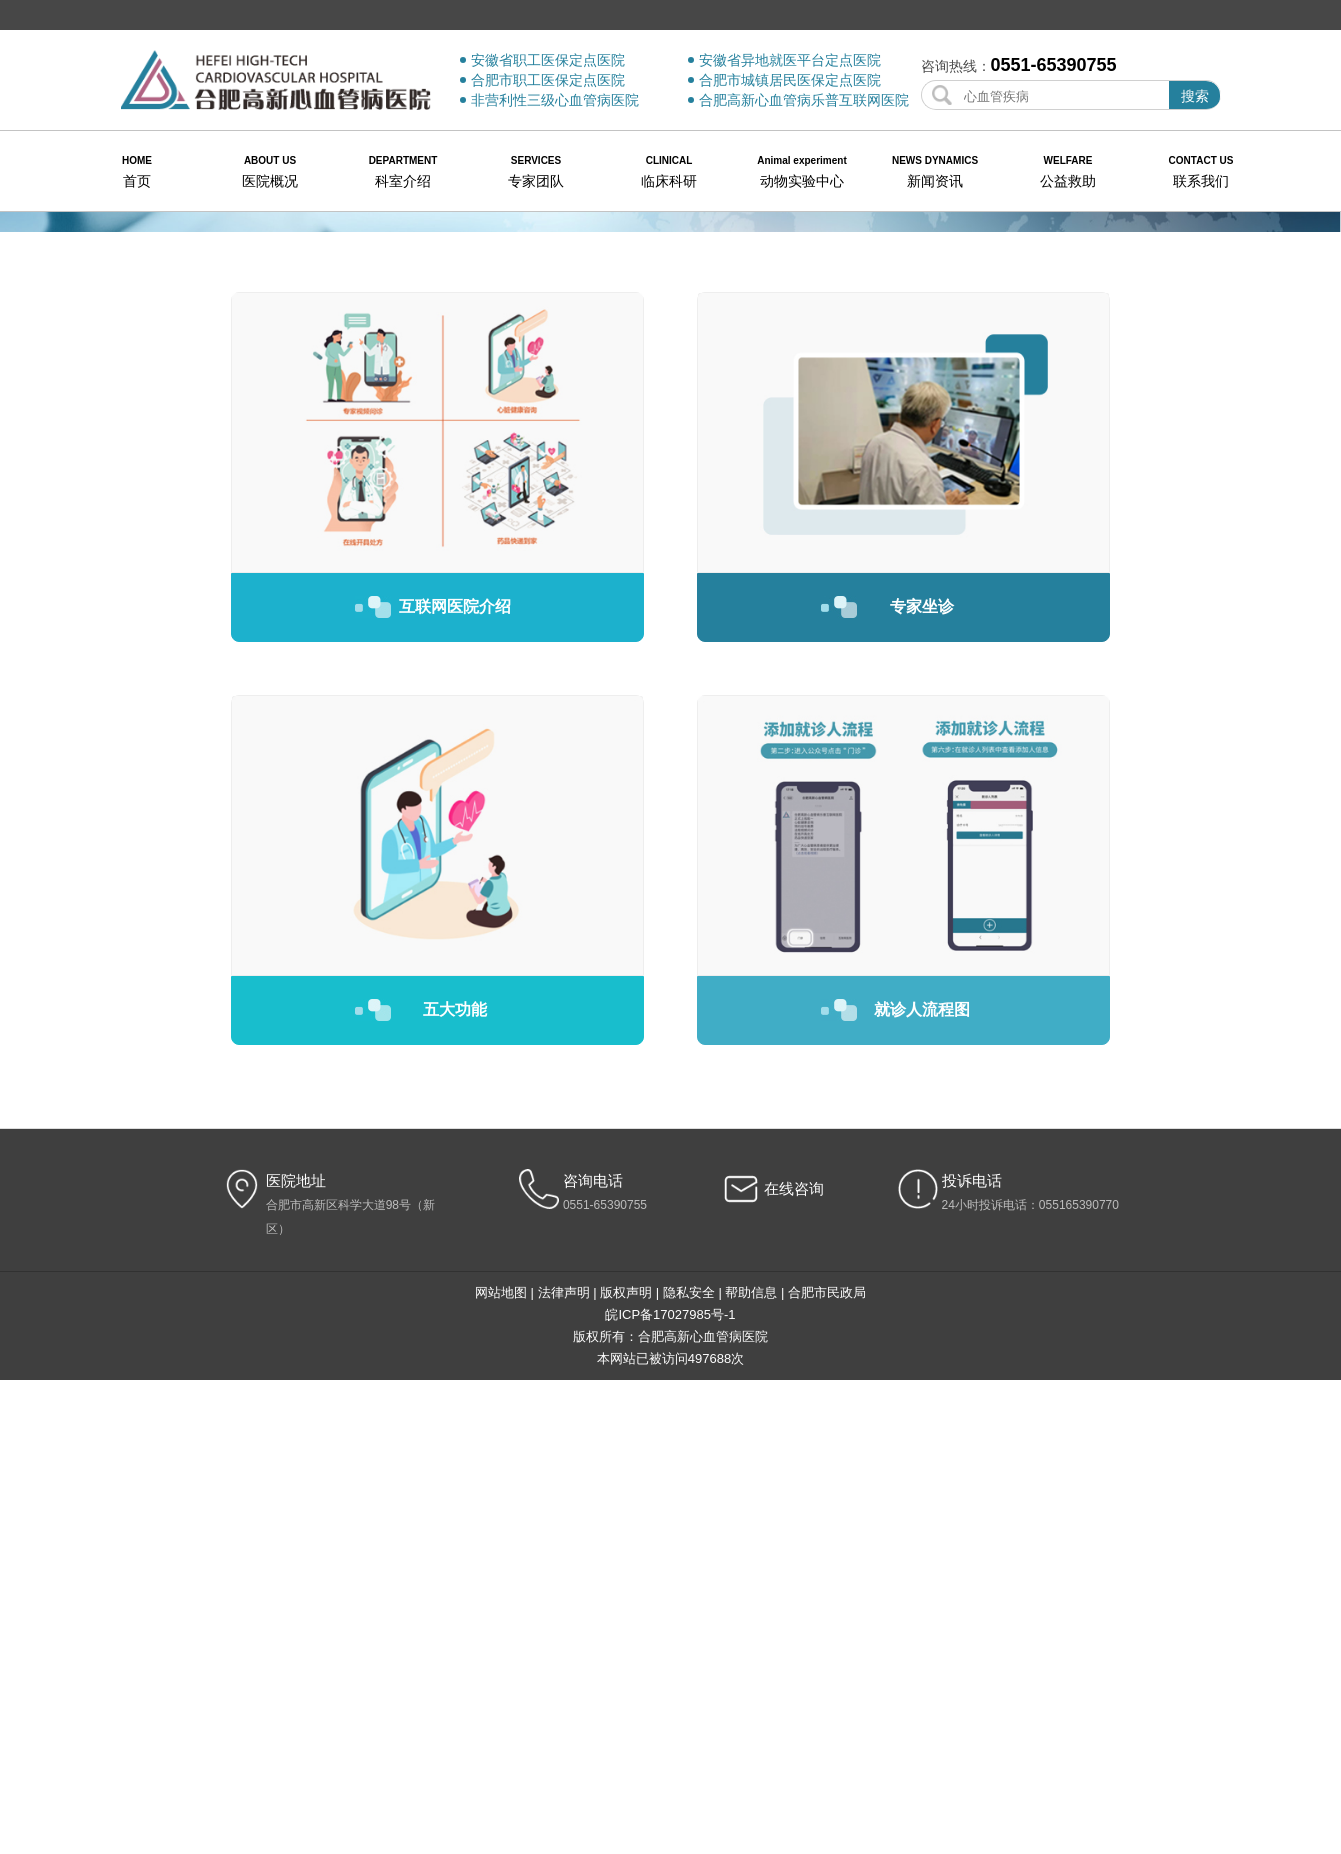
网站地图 (501, 1766)
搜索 (1195, 96)
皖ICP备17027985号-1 (670, 1788)
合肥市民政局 (827, 1766)
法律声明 (564, 1766)
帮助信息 (751, 1766)
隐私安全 (689, 1766)
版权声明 (626, 1766)
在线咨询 (794, 1662)
